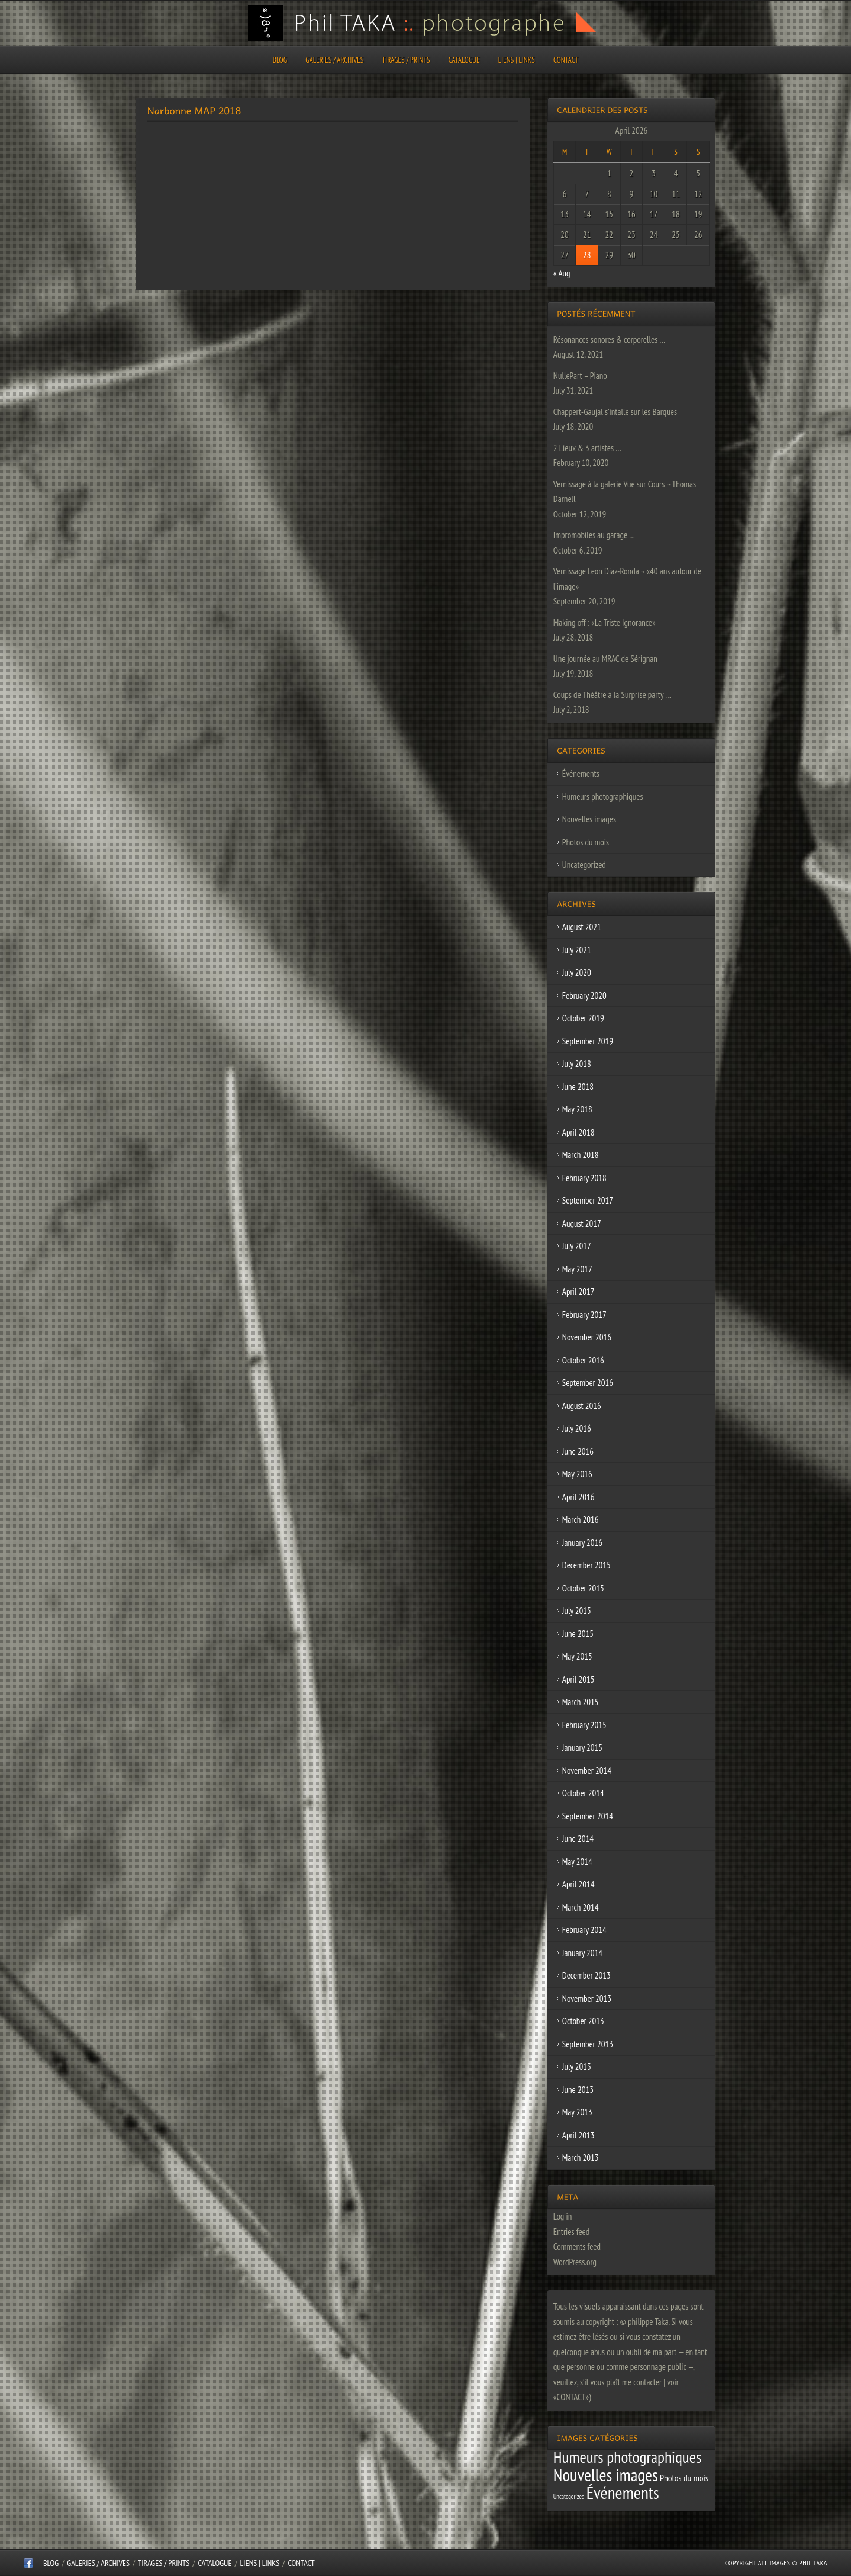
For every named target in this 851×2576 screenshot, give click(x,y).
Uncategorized (584, 864)
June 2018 (578, 1086)
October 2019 (583, 1018)
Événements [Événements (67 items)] (622, 2492)
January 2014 (582, 1952)
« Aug (561, 273)
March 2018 (580, 1154)
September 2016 (587, 1382)
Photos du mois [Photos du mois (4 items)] (684, 2478)
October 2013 (583, 2021)
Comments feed (577, 2246)
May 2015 (577, 1656)
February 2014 (584, 1929)
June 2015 (578, 1633)
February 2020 (584, 995)
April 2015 (578, 1679)
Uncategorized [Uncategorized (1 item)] (569, 2497)
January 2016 (582, 1542)
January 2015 (582, 1747)
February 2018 (584, 1178)
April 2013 (578, 2135)
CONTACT (565, 60)
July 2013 (576, 2066)
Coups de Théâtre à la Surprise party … (612, 694)
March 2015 (580, 1701)
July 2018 (576, 1063)
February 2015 (584, 1725)
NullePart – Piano (580, 375)
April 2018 (578, 1132)
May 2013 (577, 2112)
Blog (280, 60)
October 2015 (583, 1588)
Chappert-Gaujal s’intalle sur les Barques (615, 411)
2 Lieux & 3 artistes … (587, 448)
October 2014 (583, 1793)
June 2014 (578, 1838)
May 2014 (577, 1861)
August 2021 (581, 926)
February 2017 (584, 1314)
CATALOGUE (464, 60)
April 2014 (578, 1884)
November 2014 (586, 1770)
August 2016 (581, 1405)
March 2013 (580, 2157)
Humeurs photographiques (602, 796)
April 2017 (578, 1291)
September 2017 (587, 1200)
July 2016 (576, 1428)
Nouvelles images (589, 819)
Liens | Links (516, 60)
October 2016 (583, 1360)
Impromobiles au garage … (594, 535)
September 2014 (587, 1816)
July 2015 (576, 1610)
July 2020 (576, 972)
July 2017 (576, 1246)
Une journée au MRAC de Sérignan (605, 658)
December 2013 (586, 1975)
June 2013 (578, 2089)
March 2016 (580, 1519)
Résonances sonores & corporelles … (609, 339)
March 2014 (580, 1907)
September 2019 (587, 1041)
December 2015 (586, 1565)
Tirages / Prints (406, 60)
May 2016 (577, 1474)
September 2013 (587, 2044)
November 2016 (586, 1337)
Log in (562, 2216)
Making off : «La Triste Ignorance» (604, 622)
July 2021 (576, 950)
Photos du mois (585, 842)
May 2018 (577, 1109)
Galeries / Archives (334, 60)
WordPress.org (575, 2262)
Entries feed (571, 2231)
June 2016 (578, 1451)
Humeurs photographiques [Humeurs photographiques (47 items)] (627, 2457)
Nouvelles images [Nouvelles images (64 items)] (605, 2475)
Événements (580, 773)
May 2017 (577, 1269)
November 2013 (586, 1998)
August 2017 (581, 1223)
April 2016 (578, 1497)
